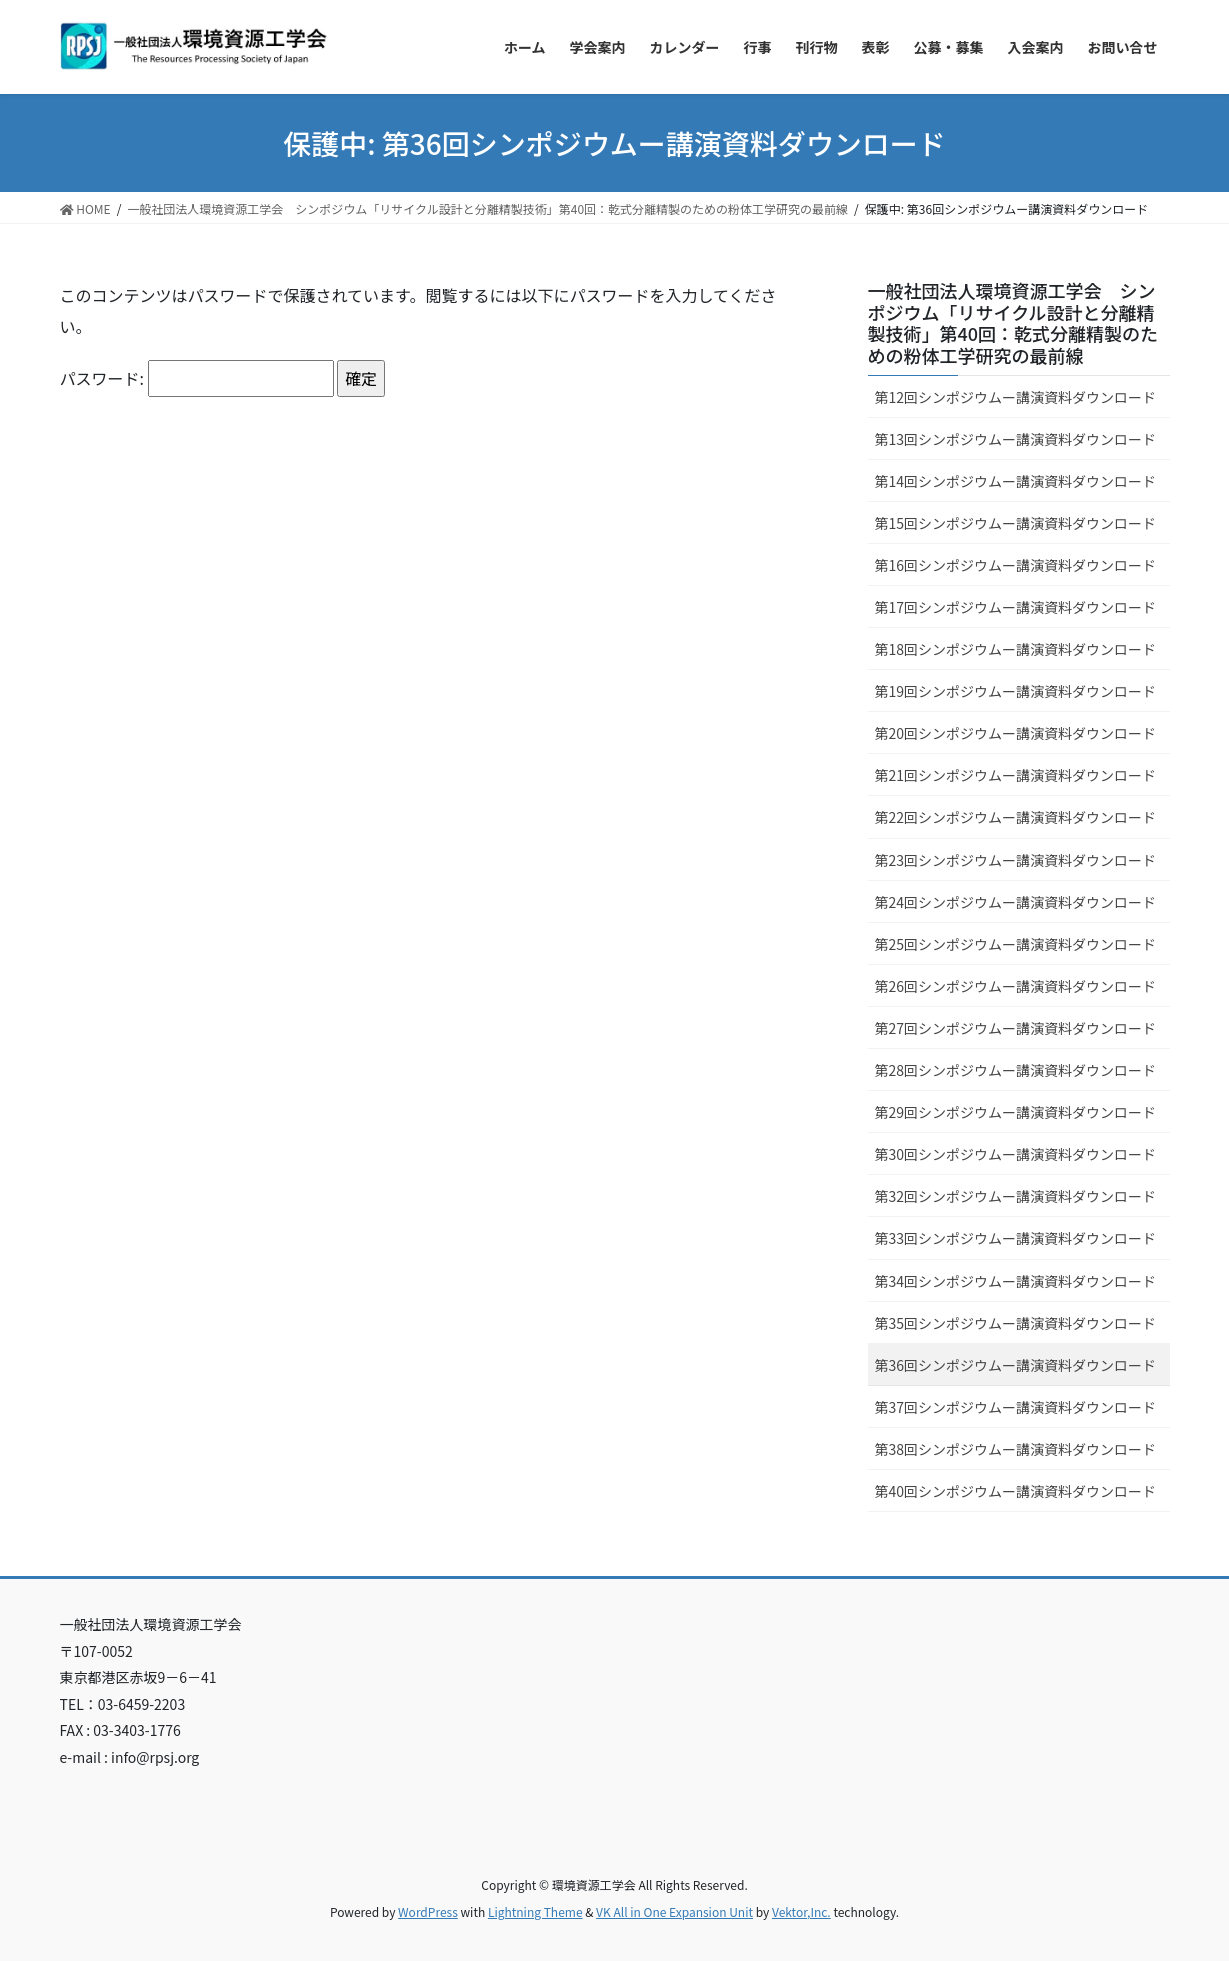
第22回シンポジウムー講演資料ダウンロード (1016, 817)
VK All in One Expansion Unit (674, 1911)
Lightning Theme (535, 1911)
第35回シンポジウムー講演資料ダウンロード (1016, 1323)
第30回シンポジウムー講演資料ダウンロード (1016, 1154)
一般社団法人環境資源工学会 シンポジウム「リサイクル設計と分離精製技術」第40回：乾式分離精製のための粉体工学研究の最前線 (1013, 322)
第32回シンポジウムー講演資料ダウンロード (1016, 1196)
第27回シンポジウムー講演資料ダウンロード (1016, 1028)
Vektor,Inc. (801, 1911)
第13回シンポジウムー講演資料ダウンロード (1016, 439)
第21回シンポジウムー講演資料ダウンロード (1016, 775)
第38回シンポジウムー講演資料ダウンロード (1016, 1449)
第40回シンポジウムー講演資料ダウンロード (1016, 1491)
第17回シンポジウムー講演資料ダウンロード (1016, 607)
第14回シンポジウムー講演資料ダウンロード (1016, 481)
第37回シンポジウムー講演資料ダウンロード (1016, 1407)
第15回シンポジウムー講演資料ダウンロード (1016, 523)
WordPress (428, 1911)
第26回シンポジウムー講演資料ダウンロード (1016, 986)
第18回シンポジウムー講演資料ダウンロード (1016, 649)
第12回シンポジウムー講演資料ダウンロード (1016, 397)
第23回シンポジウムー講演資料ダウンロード (1016, 860)
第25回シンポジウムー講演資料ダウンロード (1016, 944)
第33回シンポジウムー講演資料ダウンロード (1016, 1238)
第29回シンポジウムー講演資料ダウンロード (1016, 1112)
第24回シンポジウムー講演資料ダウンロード (1016, 902)
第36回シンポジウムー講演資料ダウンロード (1016, 1365)
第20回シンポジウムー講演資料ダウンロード (1016, 733)
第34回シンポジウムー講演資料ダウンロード (1016, 1281)
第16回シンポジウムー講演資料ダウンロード (1016, 565)
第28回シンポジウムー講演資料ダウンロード (1016, 1070)
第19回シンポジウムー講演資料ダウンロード (1016, 691)
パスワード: (197, 378)
